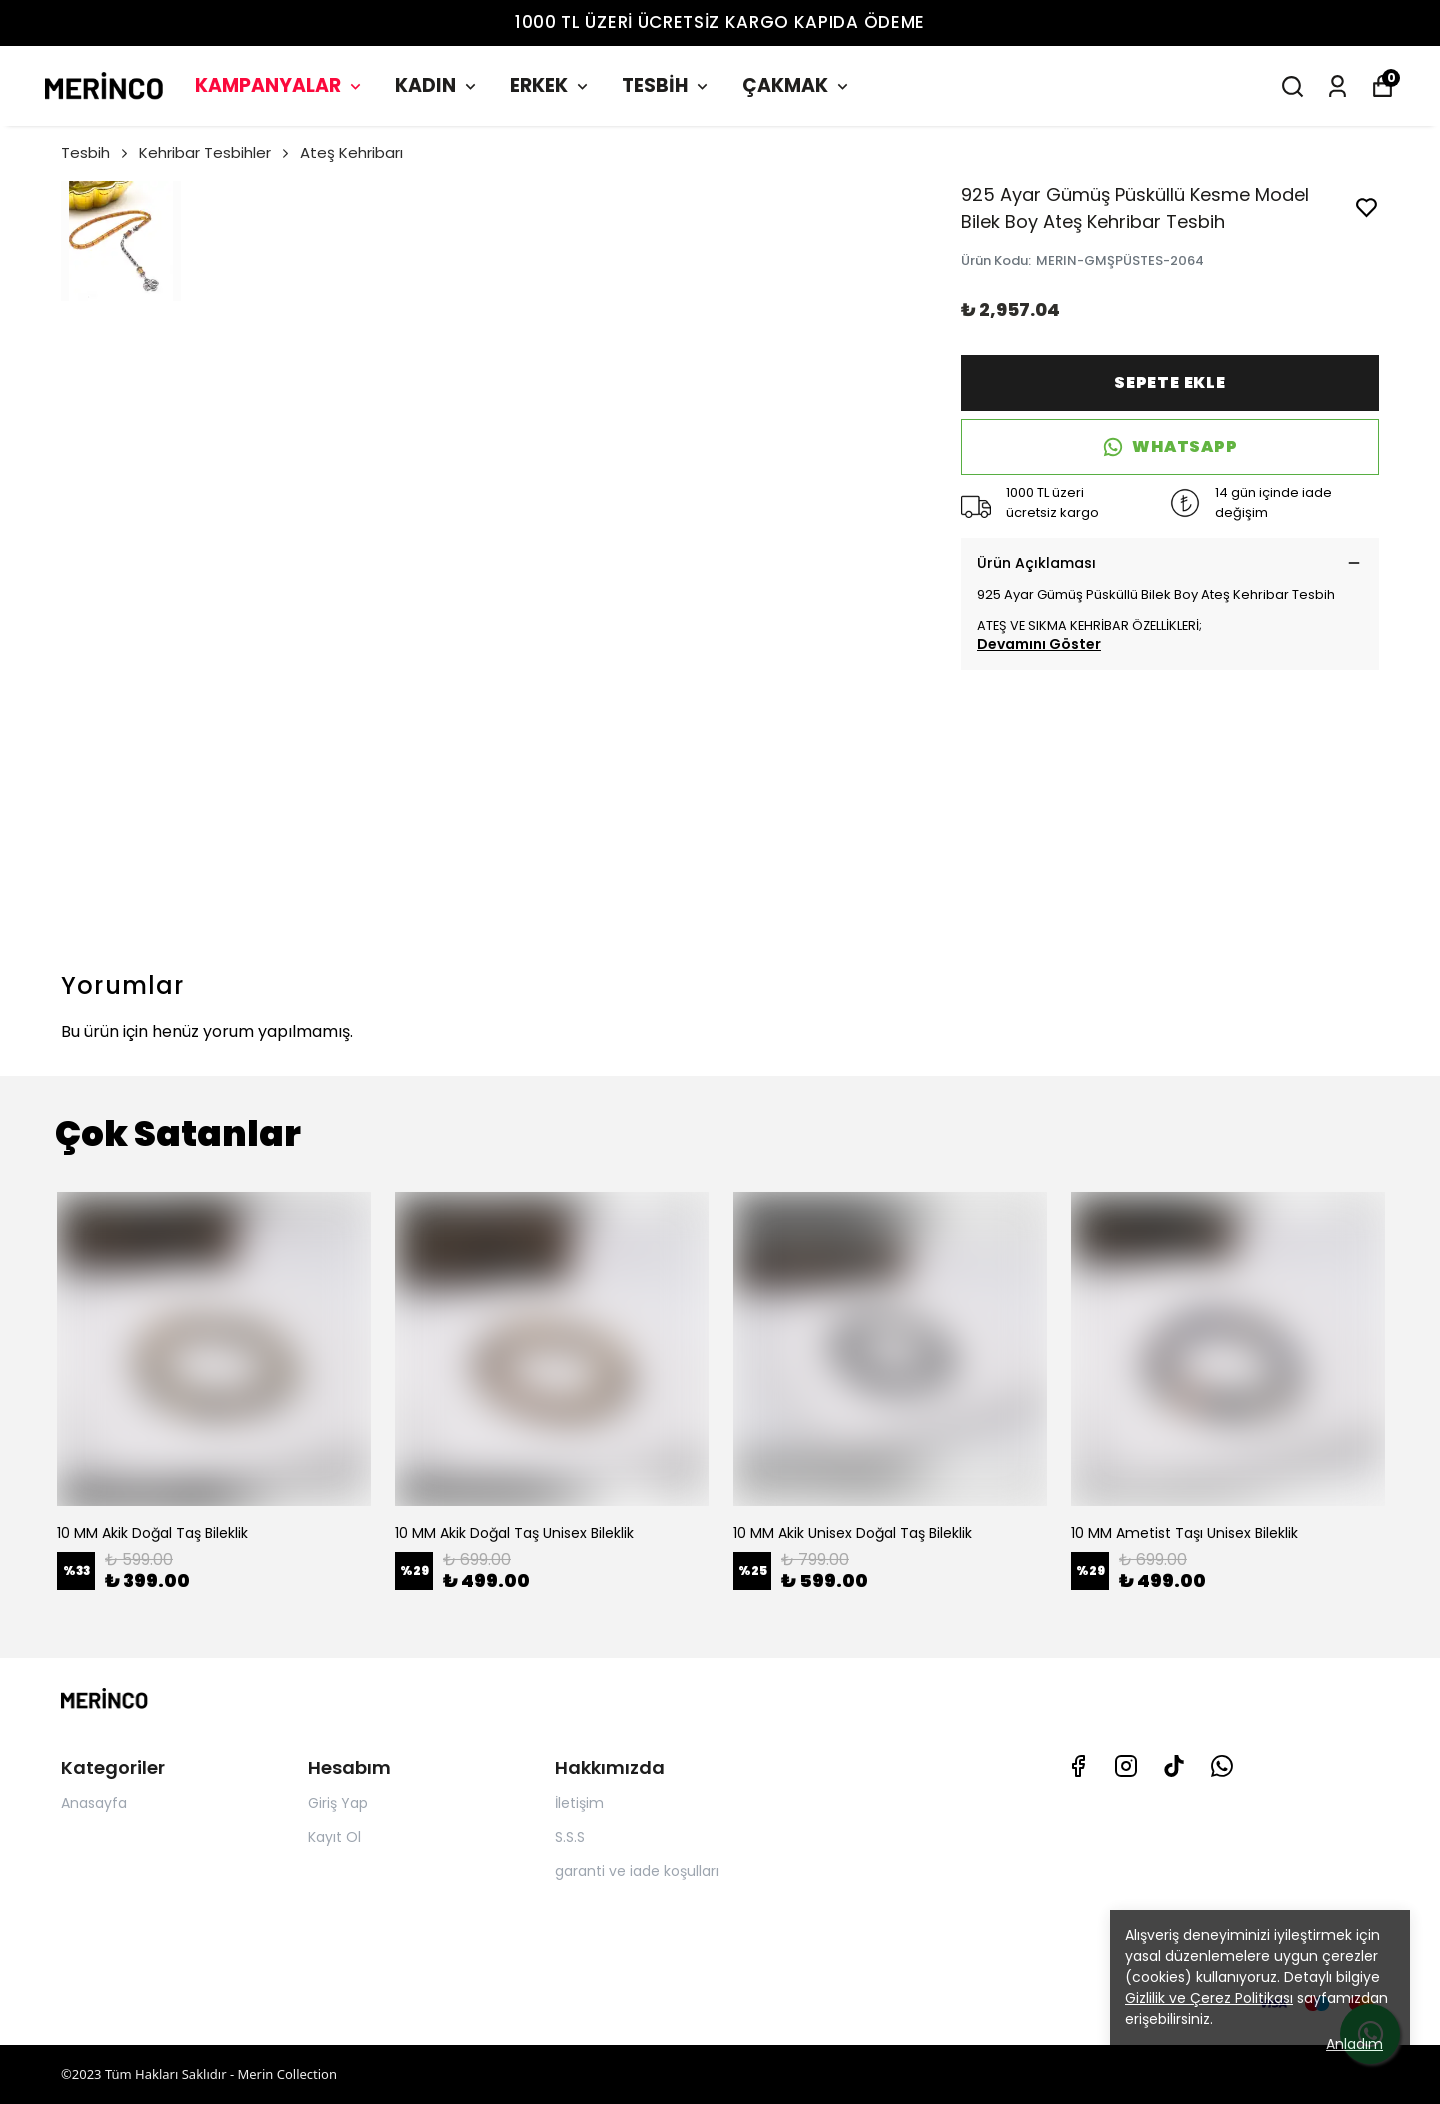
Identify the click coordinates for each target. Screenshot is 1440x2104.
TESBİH (667, 85)
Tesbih (96, 152)
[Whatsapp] (1222, 1766)
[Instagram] (1126, 1766)
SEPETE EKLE (1170, 382)
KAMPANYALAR (280, 85)
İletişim (579, 1803)
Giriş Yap (338, 1803)
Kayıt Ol (334, 1837)
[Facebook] (1078, 1766)
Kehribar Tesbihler (215, 152)
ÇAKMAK (797, 85)
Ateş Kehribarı (351, 152)
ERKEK (551, 85)
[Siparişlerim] (1337, 86)
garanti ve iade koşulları (637, 1871)
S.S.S (570, 1837)
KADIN (437, 85)
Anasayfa (94, 1803)
